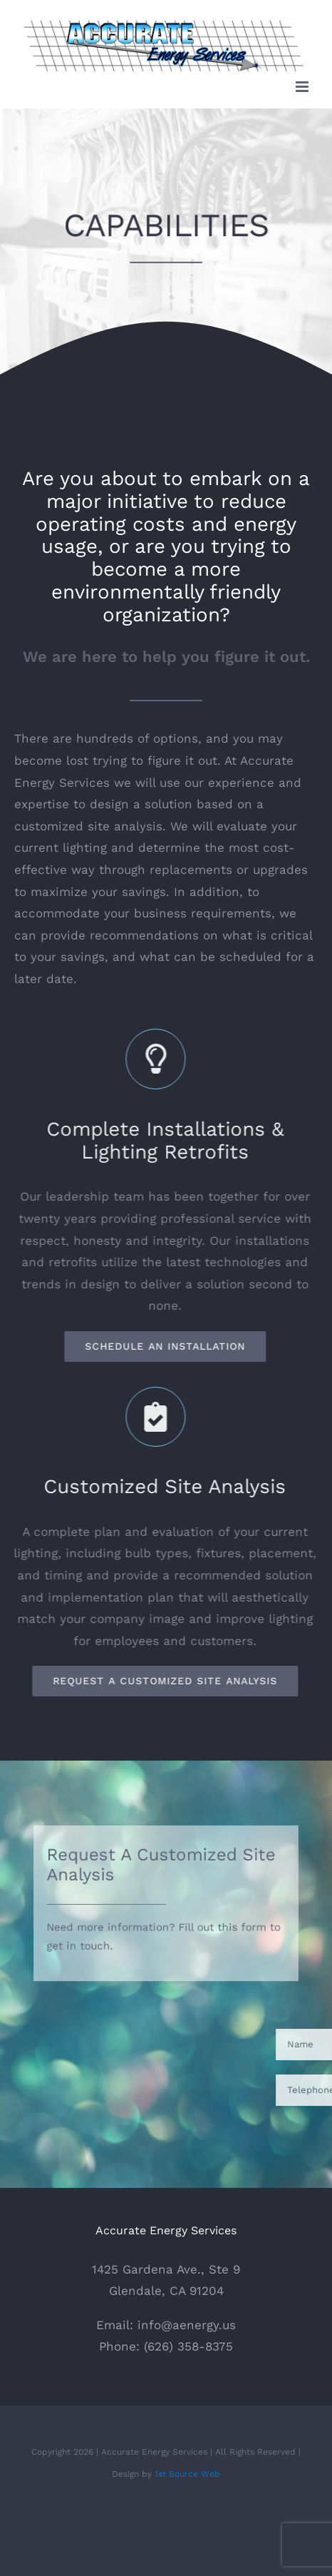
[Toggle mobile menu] (303, 86)
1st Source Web (187, 2474)
